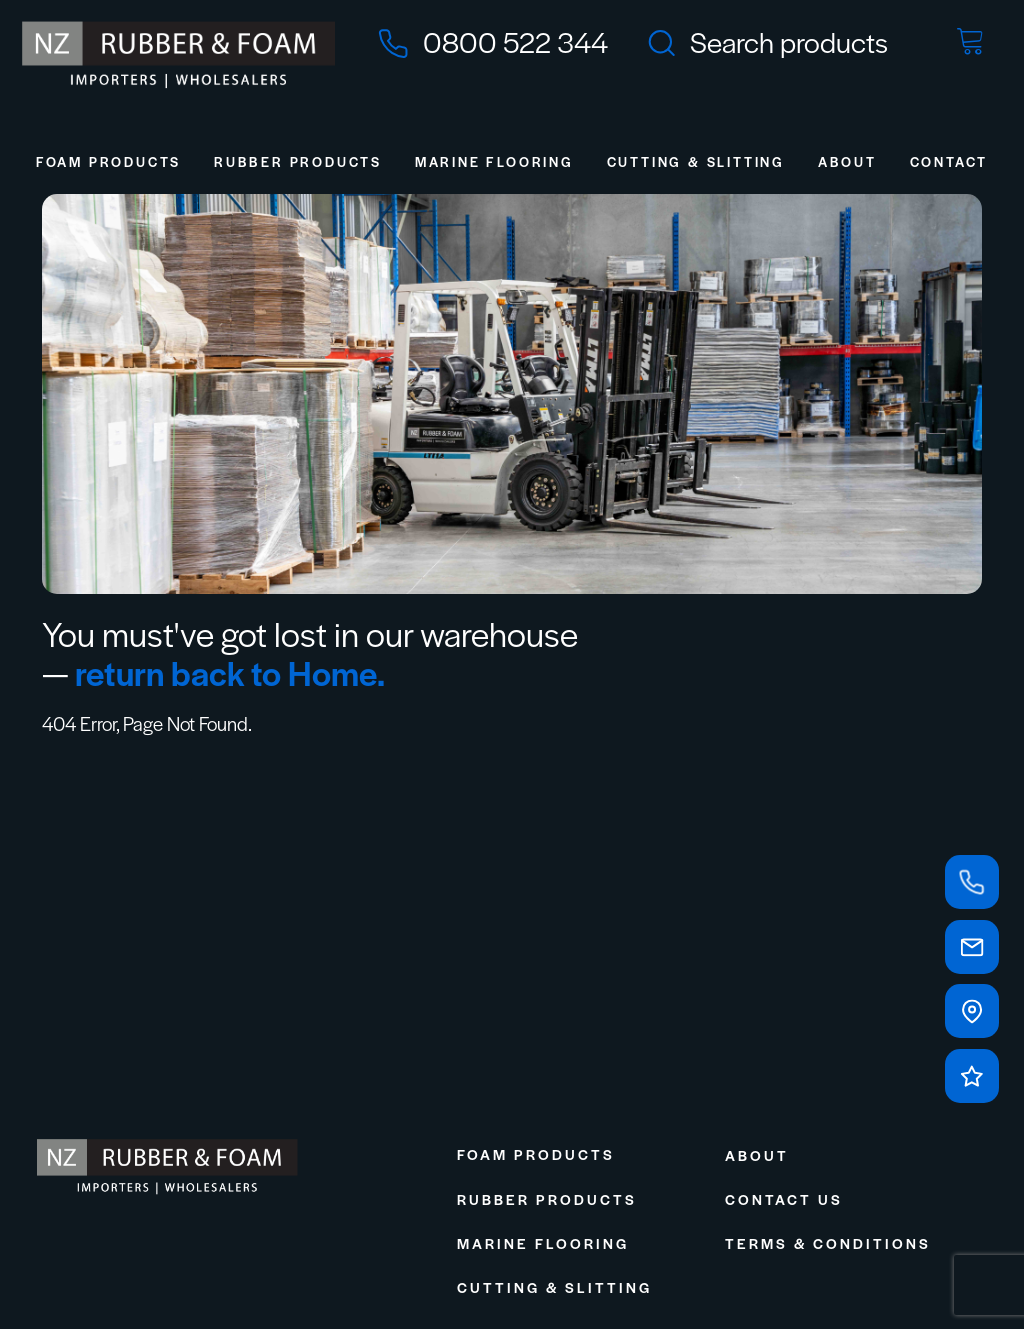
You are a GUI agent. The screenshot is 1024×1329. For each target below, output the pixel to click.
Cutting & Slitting (696, 161)
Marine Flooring (494, 161)
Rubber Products (298, 161)
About (847, 161)
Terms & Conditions (828, 1243)
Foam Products (108, 161)
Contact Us (784, 1199)
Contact (949, 161)
